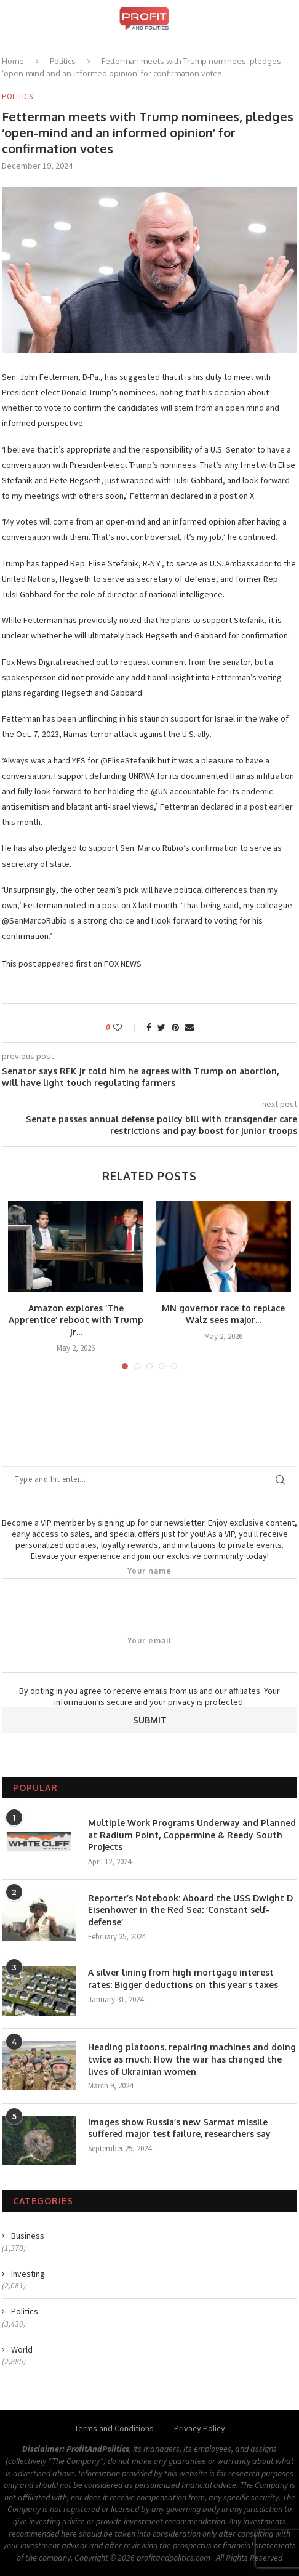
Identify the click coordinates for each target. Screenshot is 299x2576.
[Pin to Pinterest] (175, 1027)
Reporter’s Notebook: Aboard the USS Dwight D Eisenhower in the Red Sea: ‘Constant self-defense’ (190, 1910)
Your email (149, 1654)
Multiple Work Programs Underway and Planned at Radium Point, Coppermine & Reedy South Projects (192, 1834)
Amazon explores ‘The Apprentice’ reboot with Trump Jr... (76, 1320)
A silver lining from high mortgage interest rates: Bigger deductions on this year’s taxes (183, 1978)
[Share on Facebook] (148, 1027)
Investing (28, 2273)
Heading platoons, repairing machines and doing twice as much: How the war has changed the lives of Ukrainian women (192, 2059)
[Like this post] (125, 1027)
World (22, 2349)
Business (27, 2235)
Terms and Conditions (114, 2428)
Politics (63, 61)
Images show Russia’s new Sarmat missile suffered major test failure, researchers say (179, 2128)
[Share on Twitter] (161, 1027)
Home (13, 61)
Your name (149, 1584)
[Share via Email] (189, 1027)
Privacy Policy (199, 2428)
